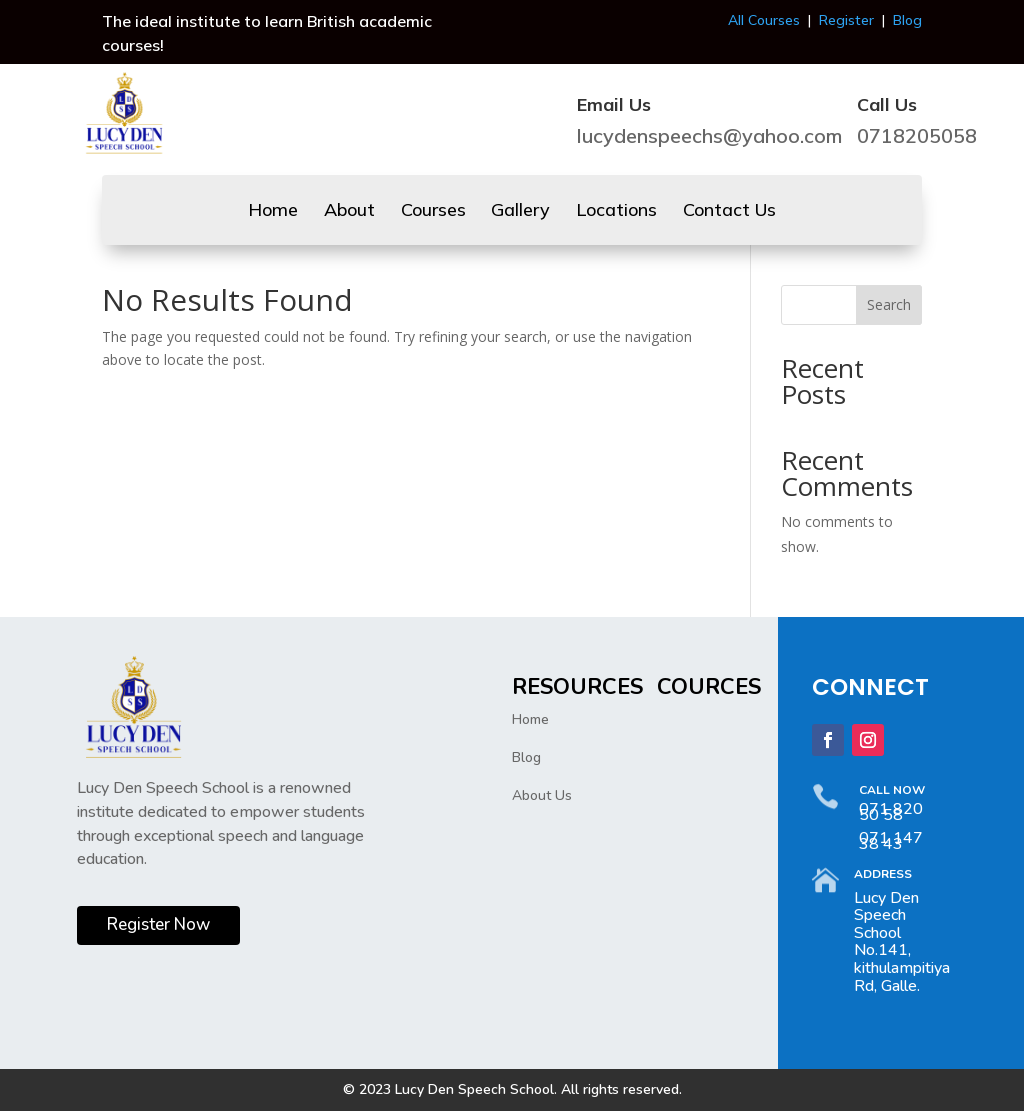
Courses (433, 212)
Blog (907, 20)
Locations (616, 212)
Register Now (158, 924)
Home (273, 212)
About (349, 212)
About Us (542, 795)
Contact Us (729, 212)
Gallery (520, 212)
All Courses (764, 20)
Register (846, 20)
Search (889, 304)
